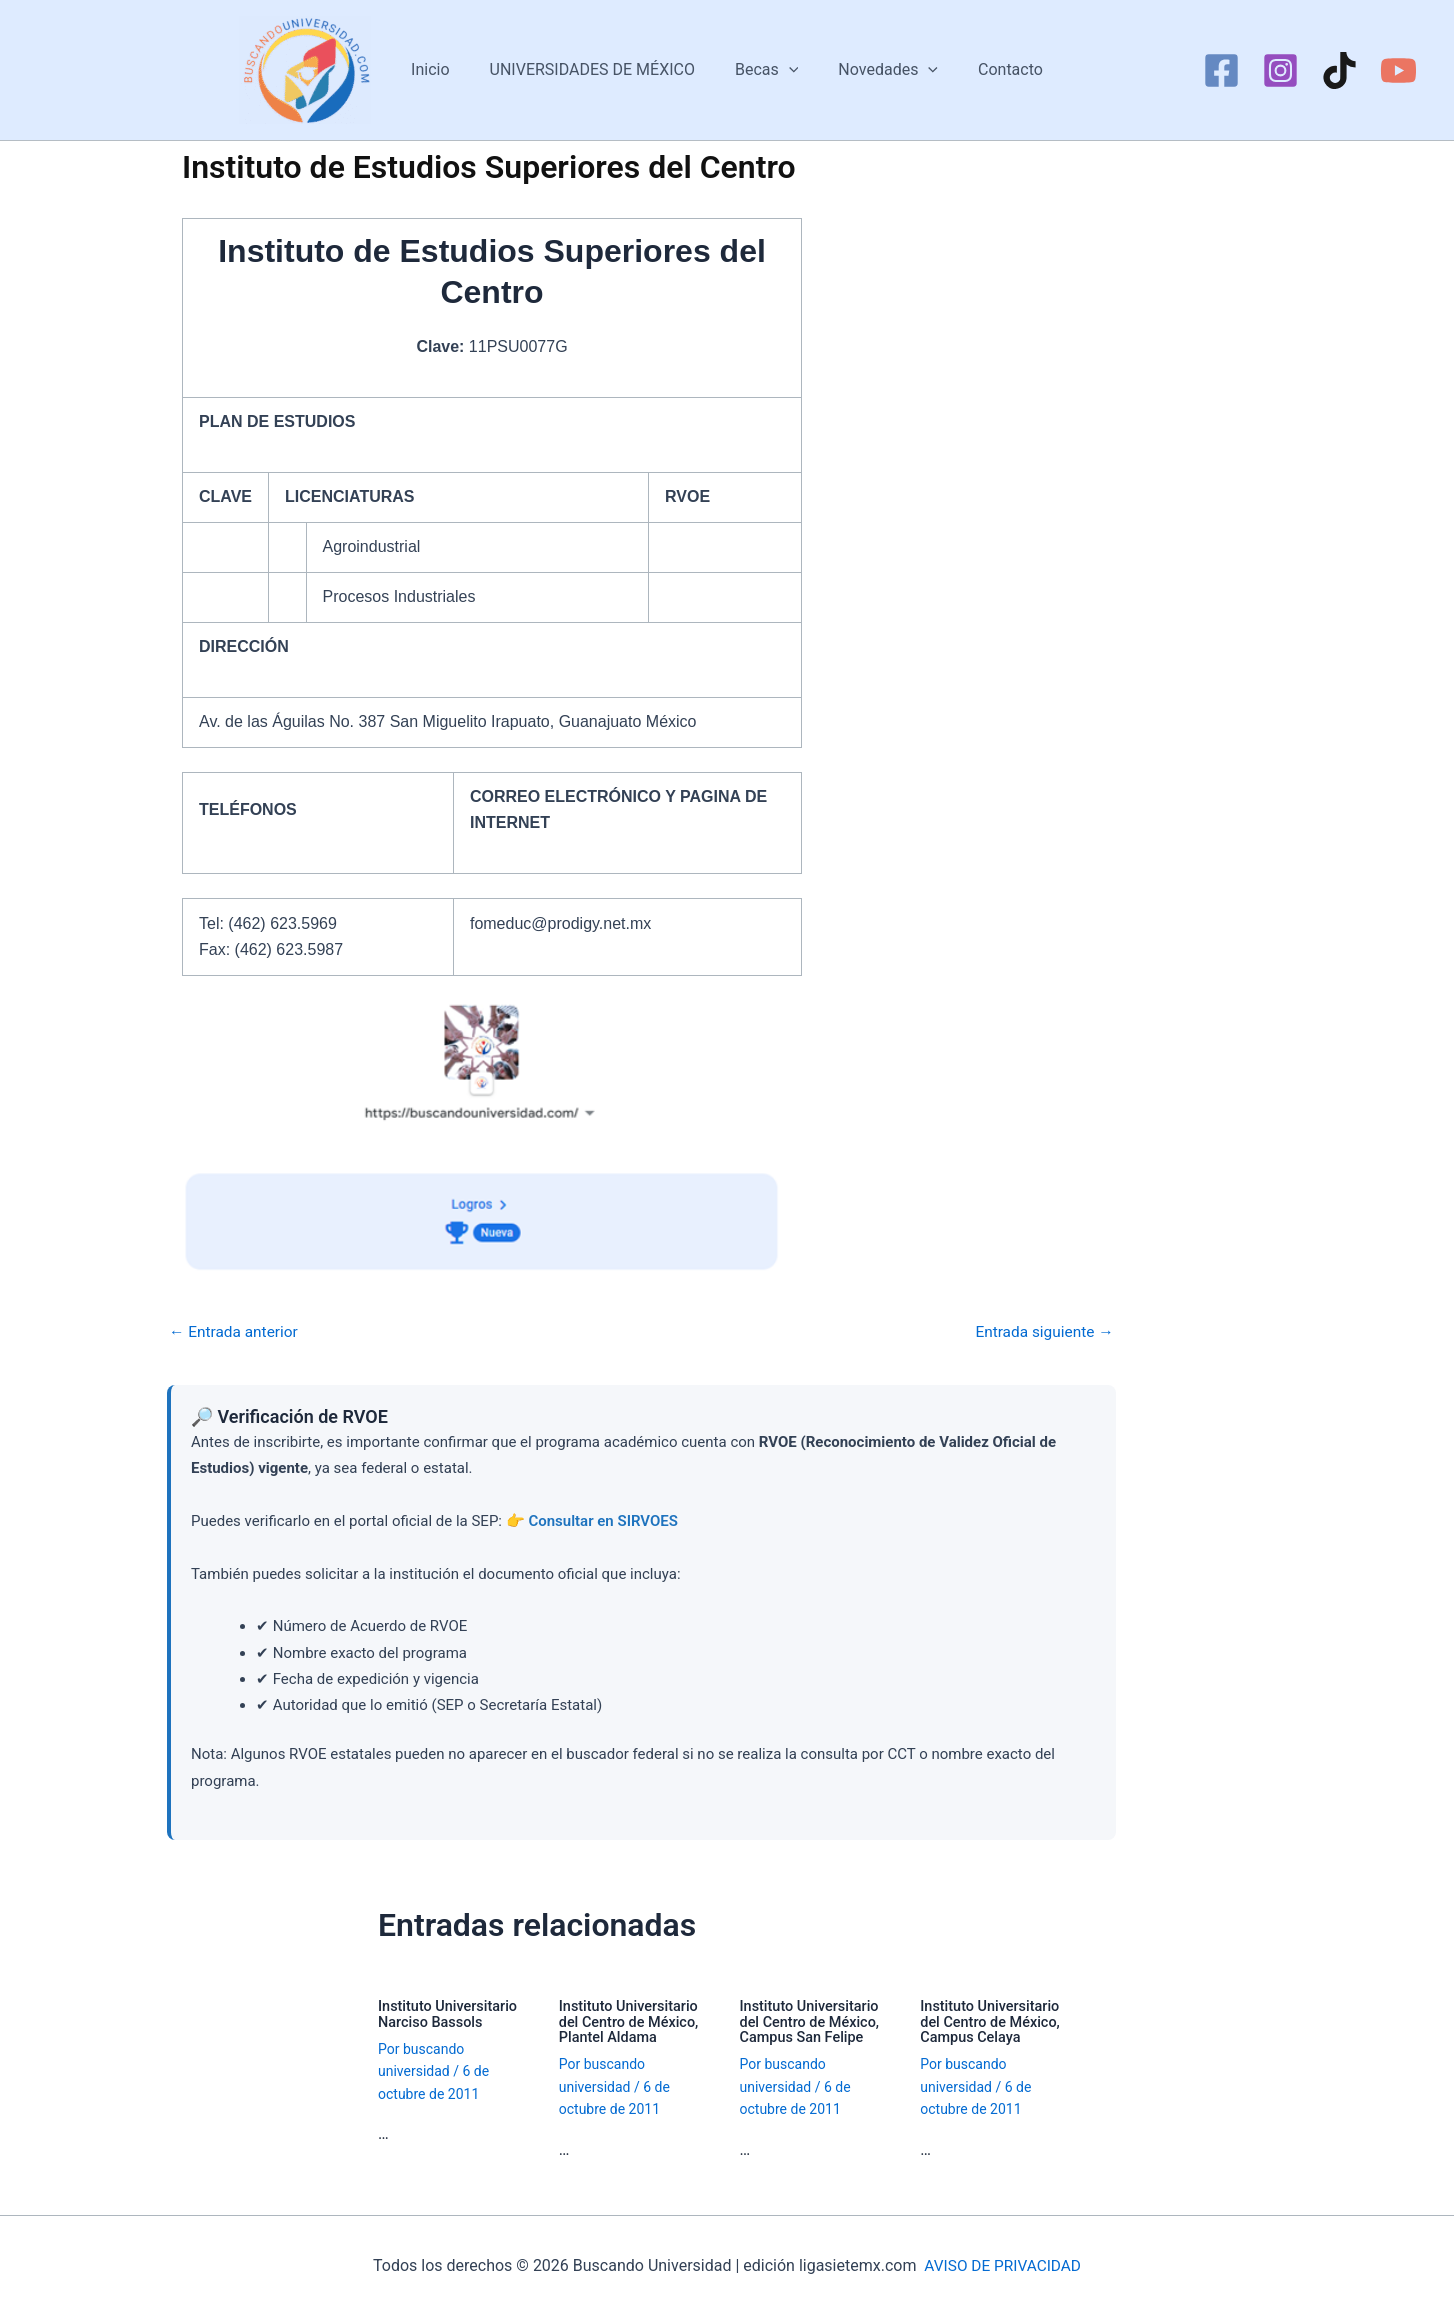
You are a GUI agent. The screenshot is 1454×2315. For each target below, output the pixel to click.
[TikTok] (1339, 70)
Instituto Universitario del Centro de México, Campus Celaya (992, 2022)
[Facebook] (1221, 70)
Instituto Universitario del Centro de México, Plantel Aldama (631, 2022)
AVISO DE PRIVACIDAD (1002, 2264)
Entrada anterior (236, 1332)
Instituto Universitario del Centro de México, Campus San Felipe (812, 2022)
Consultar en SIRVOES (603, 1521)
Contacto (994, 69)
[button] (789, 70)
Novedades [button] (880, 70)
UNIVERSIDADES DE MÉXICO (600, 69)
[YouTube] (1398, 70)
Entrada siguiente (1042, 1332)
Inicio (446, 69)
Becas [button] (766, 70)
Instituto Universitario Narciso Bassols (450, 2014)
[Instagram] (1280, 70)
